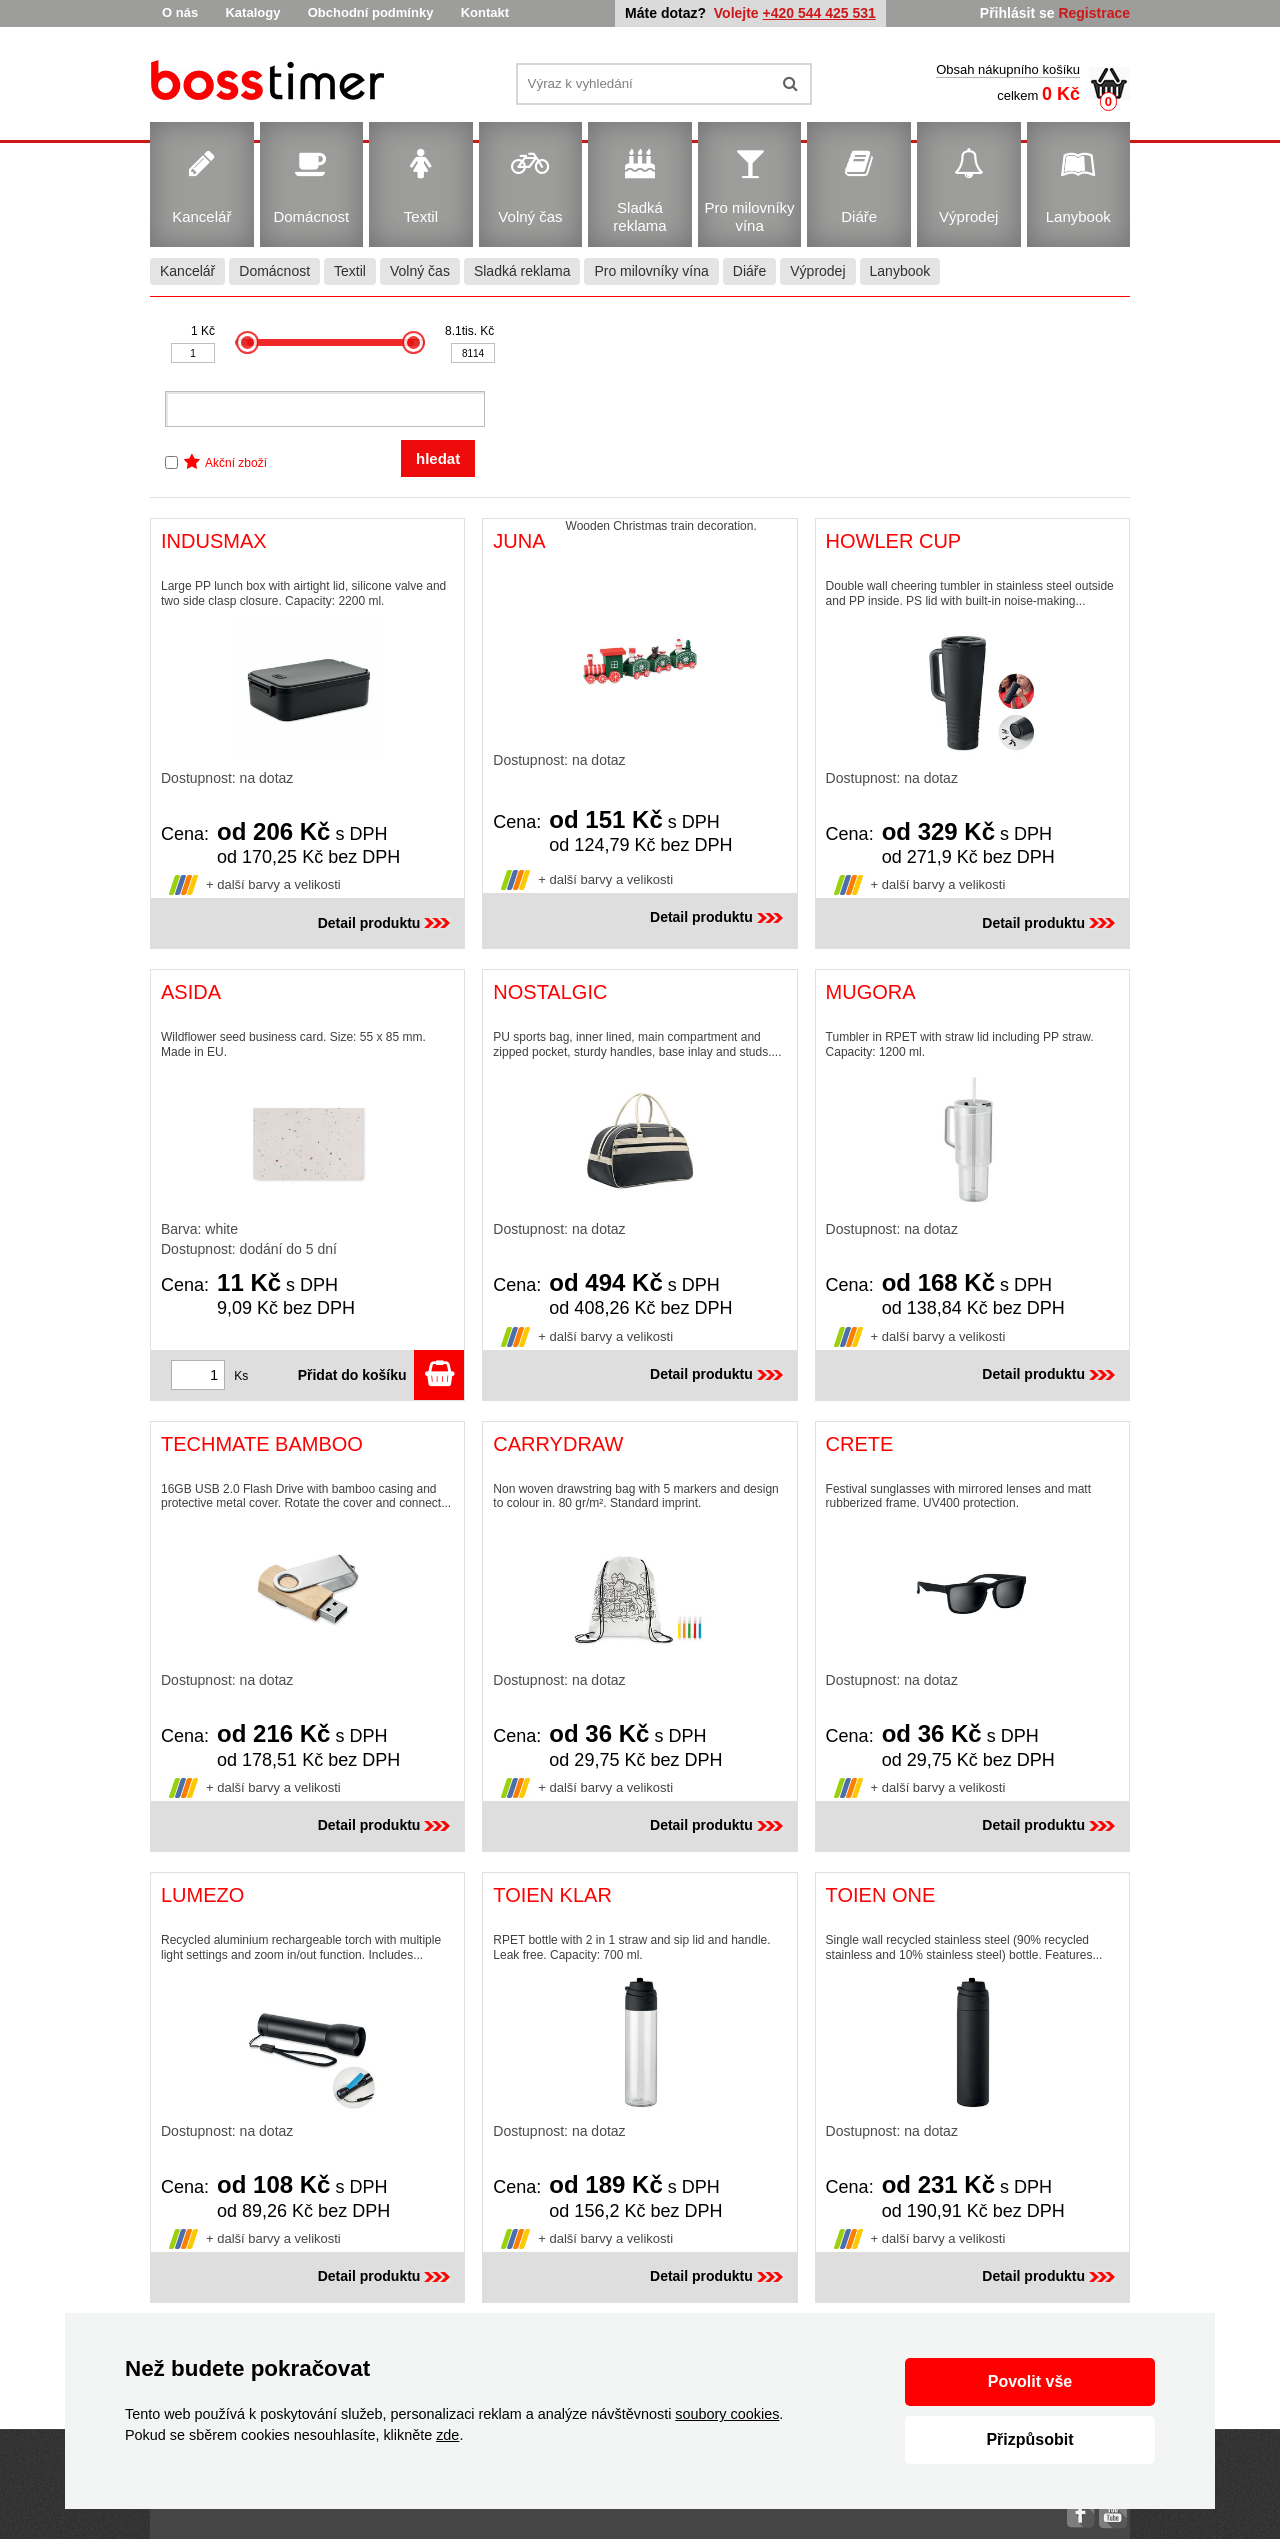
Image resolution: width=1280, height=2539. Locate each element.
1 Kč (203, 331)
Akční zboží (236, 463)
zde (447, 2435)
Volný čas (420, 271)
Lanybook (900, 271)
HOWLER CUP (894, 541)
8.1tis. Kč (469, 331)
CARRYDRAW (558, 1444)
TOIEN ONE (881, 1895)
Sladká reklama (522, 271)
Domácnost (274, 271)
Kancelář (187, 271)
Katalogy (252, 12)
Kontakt (485, 12)
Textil (350, 271)
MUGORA (871, 992)
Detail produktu (386, 923)
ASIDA (191, 992)
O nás (180, 12)
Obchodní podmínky (371, 12)
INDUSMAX (214, 541)
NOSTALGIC (550, 992)
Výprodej (817, 271)
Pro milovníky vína (651, 271)
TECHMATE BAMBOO (262, 1444)
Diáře (749, 271)
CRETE (860, 1444)
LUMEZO (202, 1895)
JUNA (519, 541)
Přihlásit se (1017, 13)
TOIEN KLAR (552, 1895)
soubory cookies (727, 2414)
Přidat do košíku (381, 1375)
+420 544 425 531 (819, 13)
